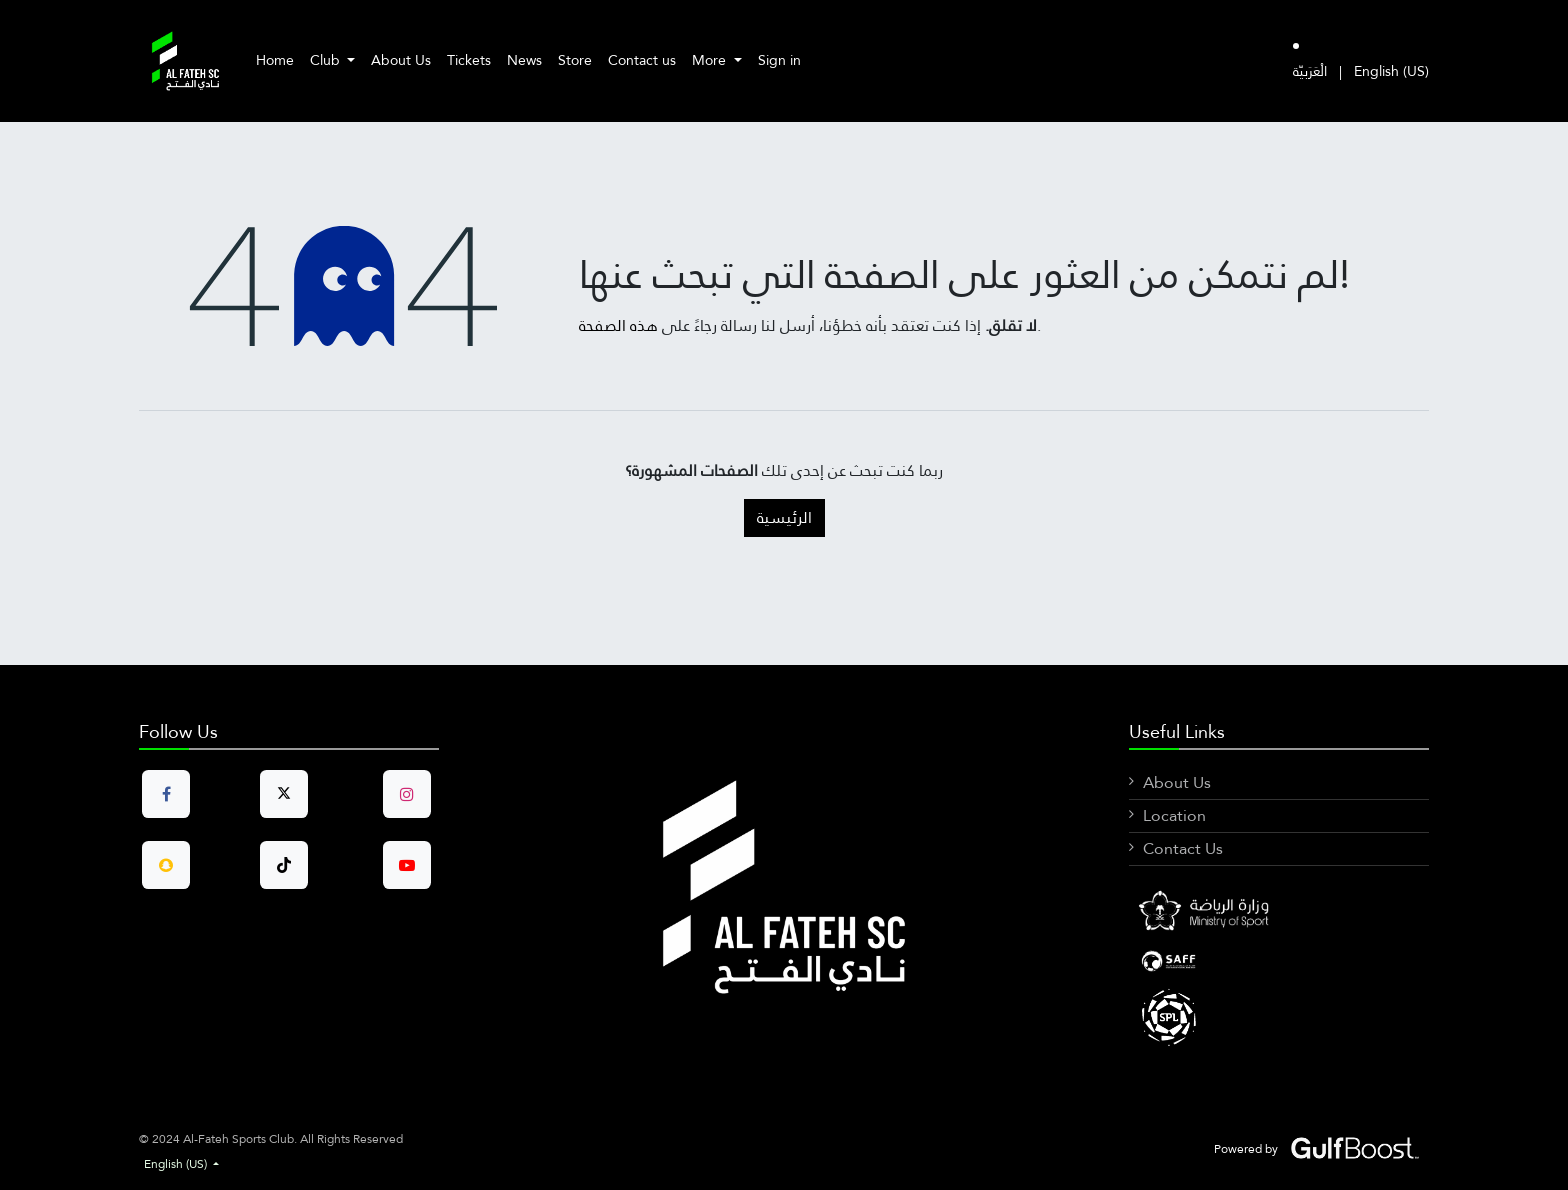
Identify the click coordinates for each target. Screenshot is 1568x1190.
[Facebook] (1279, 913)
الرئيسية (784, 517)
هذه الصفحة (618, 325)
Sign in (779, 60)
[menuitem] (275, 60)
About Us (1177, 782)
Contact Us (1183, 848)
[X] (1279, 1016)
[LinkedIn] (1279, 961)
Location (1174, 815)
